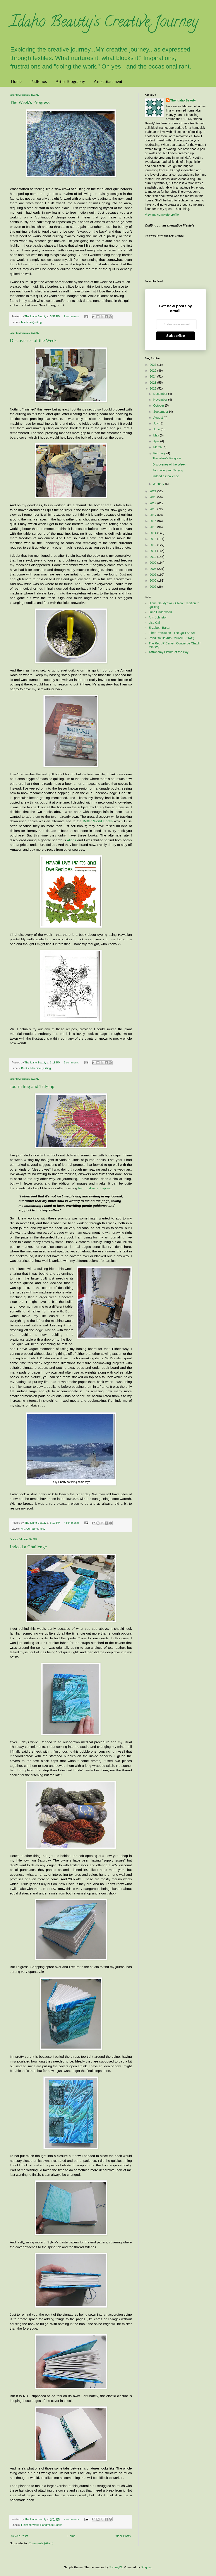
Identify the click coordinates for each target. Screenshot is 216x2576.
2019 (153, 503)
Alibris (71, 840)
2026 (153, 364)
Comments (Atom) (41, 2543)
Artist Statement (108, 81)
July (156, 423)
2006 (153, 580)
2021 (153, 491)
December (160, 393)
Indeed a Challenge (28, 1546)
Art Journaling (29, 1528)
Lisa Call (155, 622)
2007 (153, 574)
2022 (153, 388)
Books (25, 1068)
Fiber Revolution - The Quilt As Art (172, 633)
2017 (153, 515)
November (160, 399)
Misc (42, 1528)
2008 (153, 568)
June (157, 429)
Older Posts (123, 2536)
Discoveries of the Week (33, 340)
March (158, 447)
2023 (153, 382)
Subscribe (175, 336)
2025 (153, 370)
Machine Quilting (31, 322)
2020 (153, 497)
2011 (153, 551)
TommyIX (115, 2567)
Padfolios (38, 81)
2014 (153, 533)
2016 (153, 521)
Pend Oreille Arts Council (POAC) (171, 638)
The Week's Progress (30, 102)
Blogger (146, 2567)
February (159, 453)
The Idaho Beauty (183, 100)
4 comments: (72, 1522)
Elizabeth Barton (160, 627)
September (161, 411)
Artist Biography (70, 81)
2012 (153, 545)
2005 (153, 586)
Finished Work (30, 2524)
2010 (153, 556)
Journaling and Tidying (32, 1086)
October (159, 405)
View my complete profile (162, 214)
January (159, 484)
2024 (153, 376)
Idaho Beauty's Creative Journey (104, 23)
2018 (153, 509)
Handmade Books (51, 2524)
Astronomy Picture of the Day (169, 652)
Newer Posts (19, 2536)
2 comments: (72, 316)
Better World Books (98, 821)
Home (16, 81)
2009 (153, 562)
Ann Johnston (158, 617)
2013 (153, 539)
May (156, 435)
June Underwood (160, 612)
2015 (153, 527)
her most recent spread (95, 1188)
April (156, 441)
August (158, 417)
